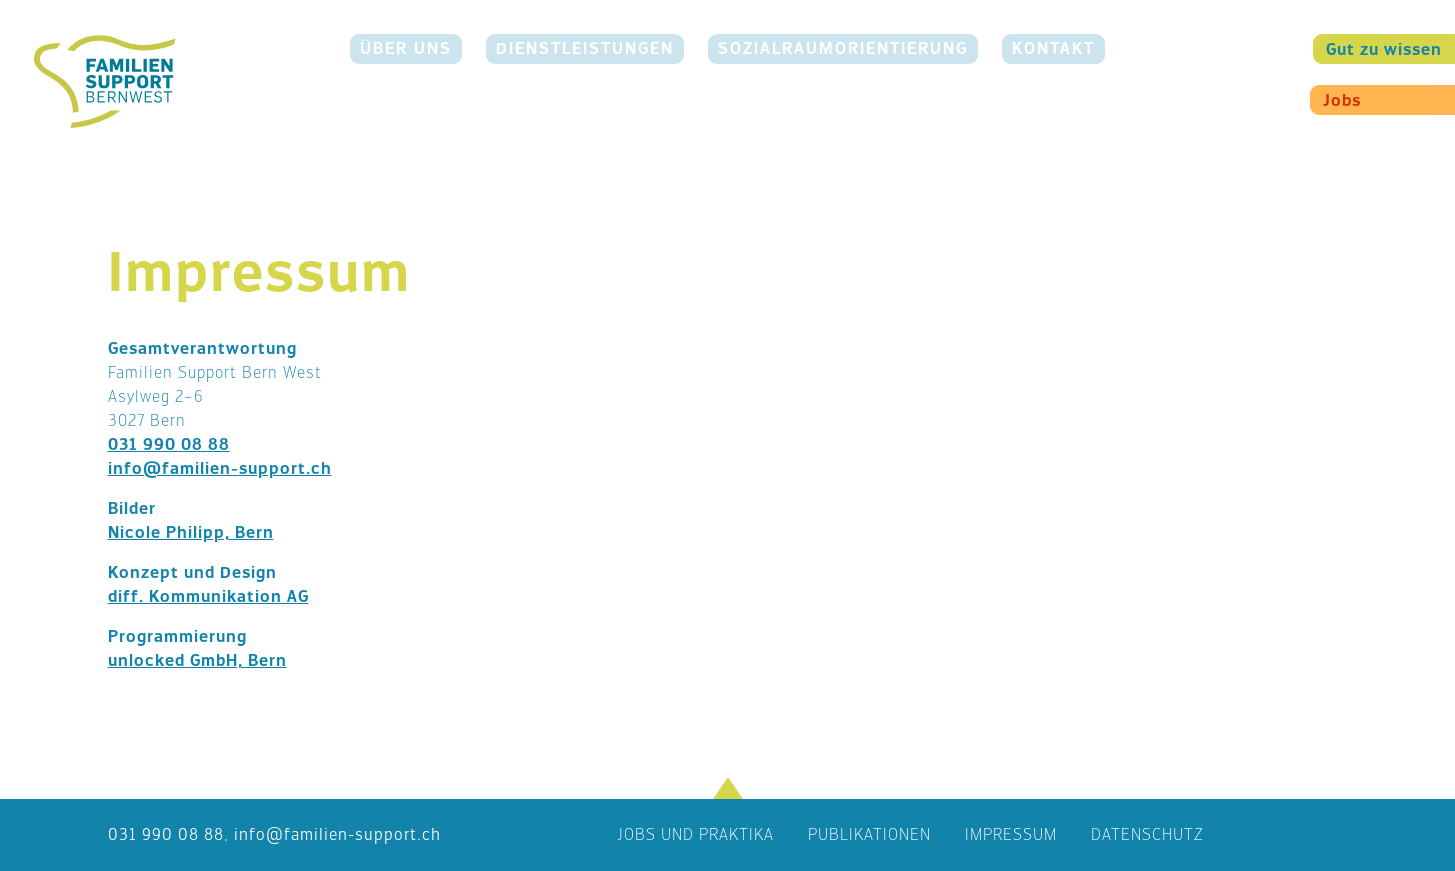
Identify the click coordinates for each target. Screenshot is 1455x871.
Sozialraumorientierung (843, 48)
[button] (728, 788)
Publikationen (869, 834)
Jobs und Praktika (695, 834)
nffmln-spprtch (337, 834)
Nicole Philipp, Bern (191, 532)
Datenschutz (1147, 834)
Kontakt (1053, 48)
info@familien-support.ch (220, 468)
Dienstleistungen (585, 48)
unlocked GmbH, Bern (197, 660)
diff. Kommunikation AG (208, 596)
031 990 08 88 (169, 444)
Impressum (1011, 834)
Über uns (406, 48)
